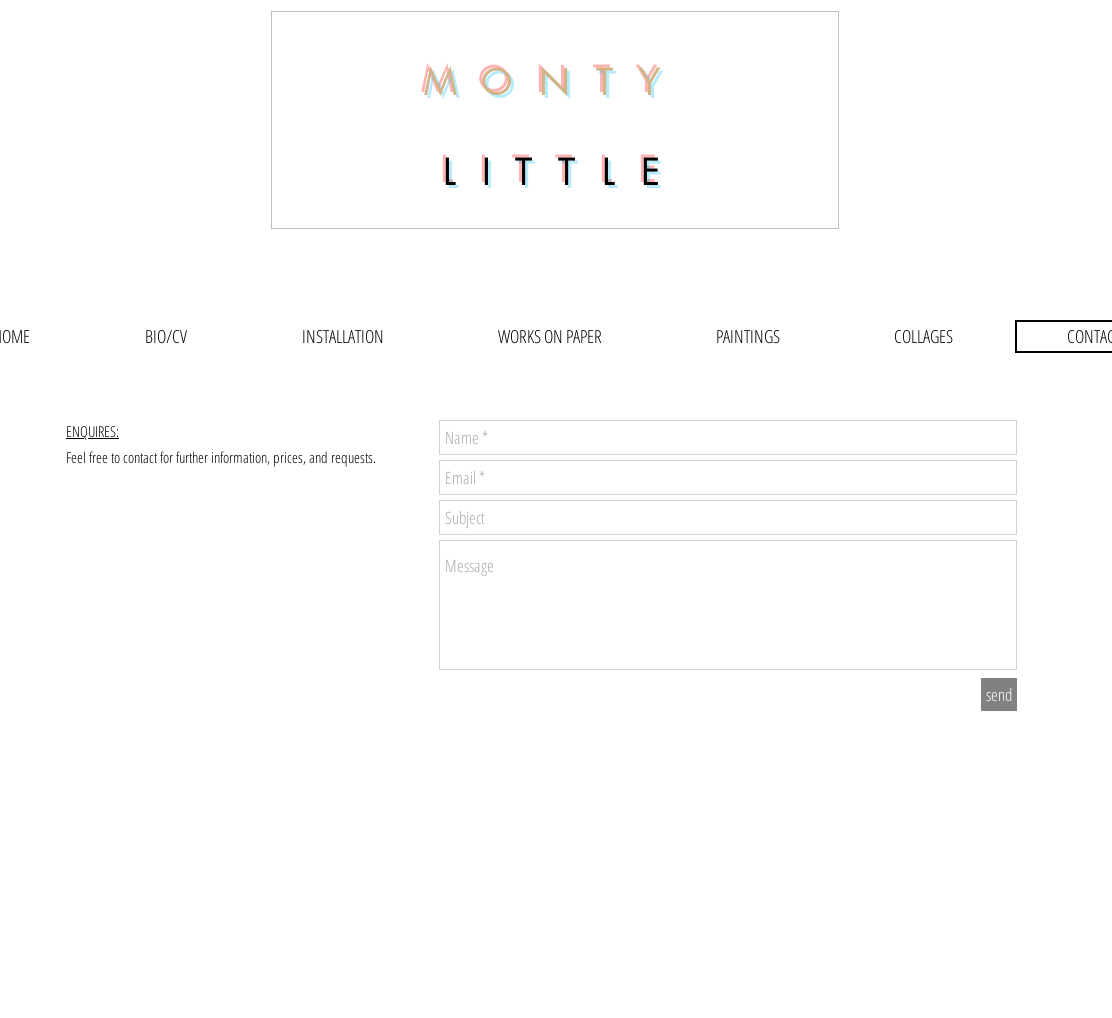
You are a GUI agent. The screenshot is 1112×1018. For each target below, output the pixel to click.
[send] (999, 694)
